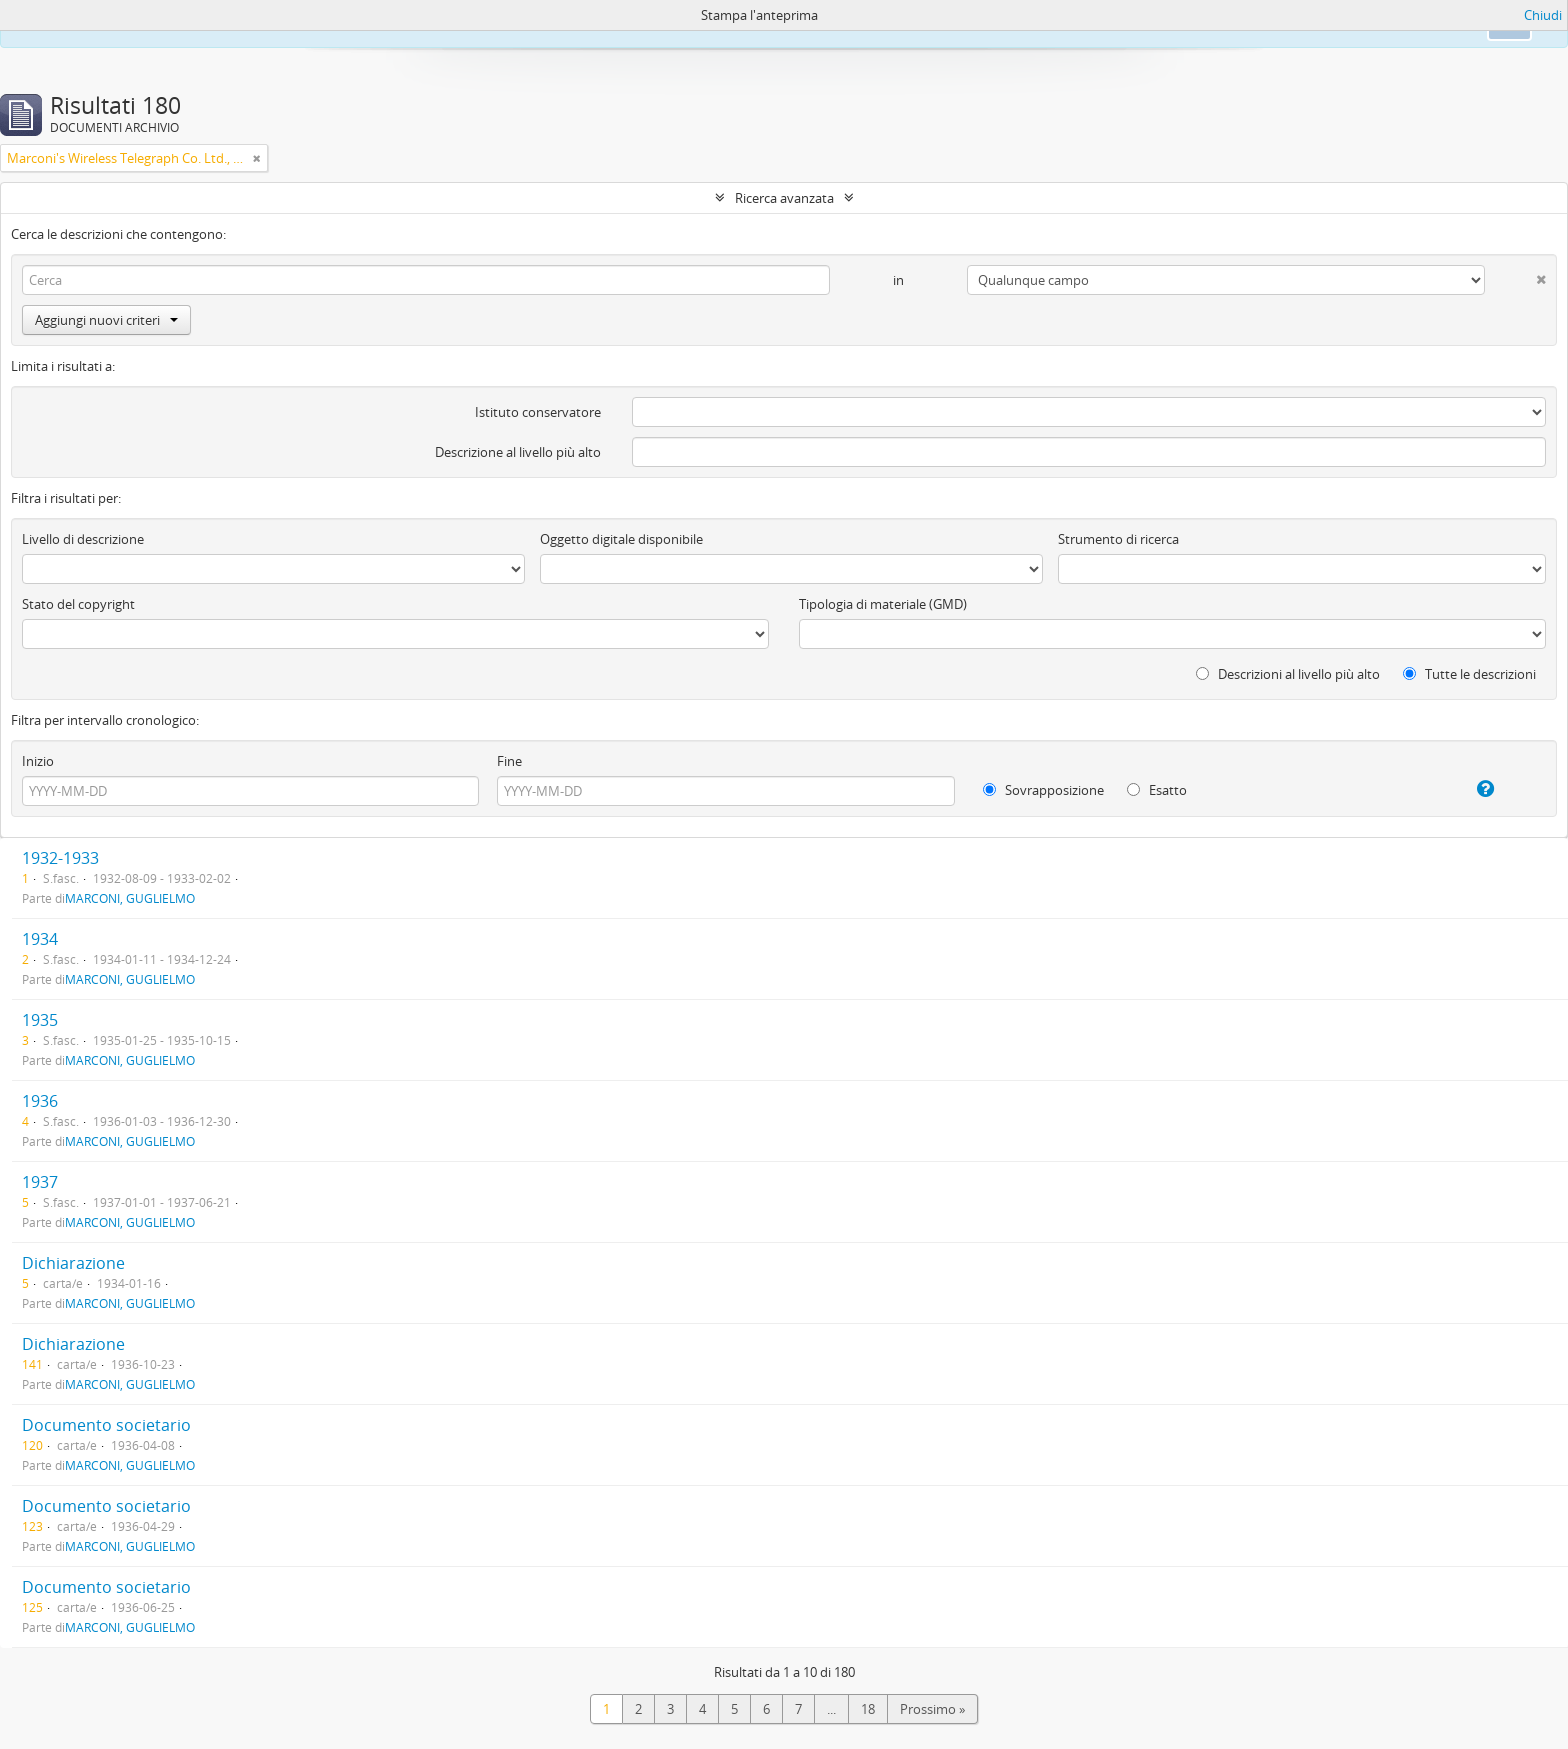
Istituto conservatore (538, 412)
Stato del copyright (78, 604)
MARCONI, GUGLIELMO (130, 898)
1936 (40, 1101)
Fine (509, 761)
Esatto (1157, 790)
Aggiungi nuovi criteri (106, 320)
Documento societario (106, 1425)
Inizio (38, 761)
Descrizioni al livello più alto (1288, 674)
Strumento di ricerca (1118, 539)
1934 (40, 939)
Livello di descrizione (83, 539)
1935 (40, 1020)
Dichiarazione (73, 1263)
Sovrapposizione (1043, 790)
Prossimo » (932, 1709)
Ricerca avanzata (784, 198)
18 (868, 1709)
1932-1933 (60, 858)
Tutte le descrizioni (1469, 674)
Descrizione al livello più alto (518, 452)
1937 (40, 1182)
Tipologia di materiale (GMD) (883, 604)
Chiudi (1543, 15)
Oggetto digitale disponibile (621, 539)
